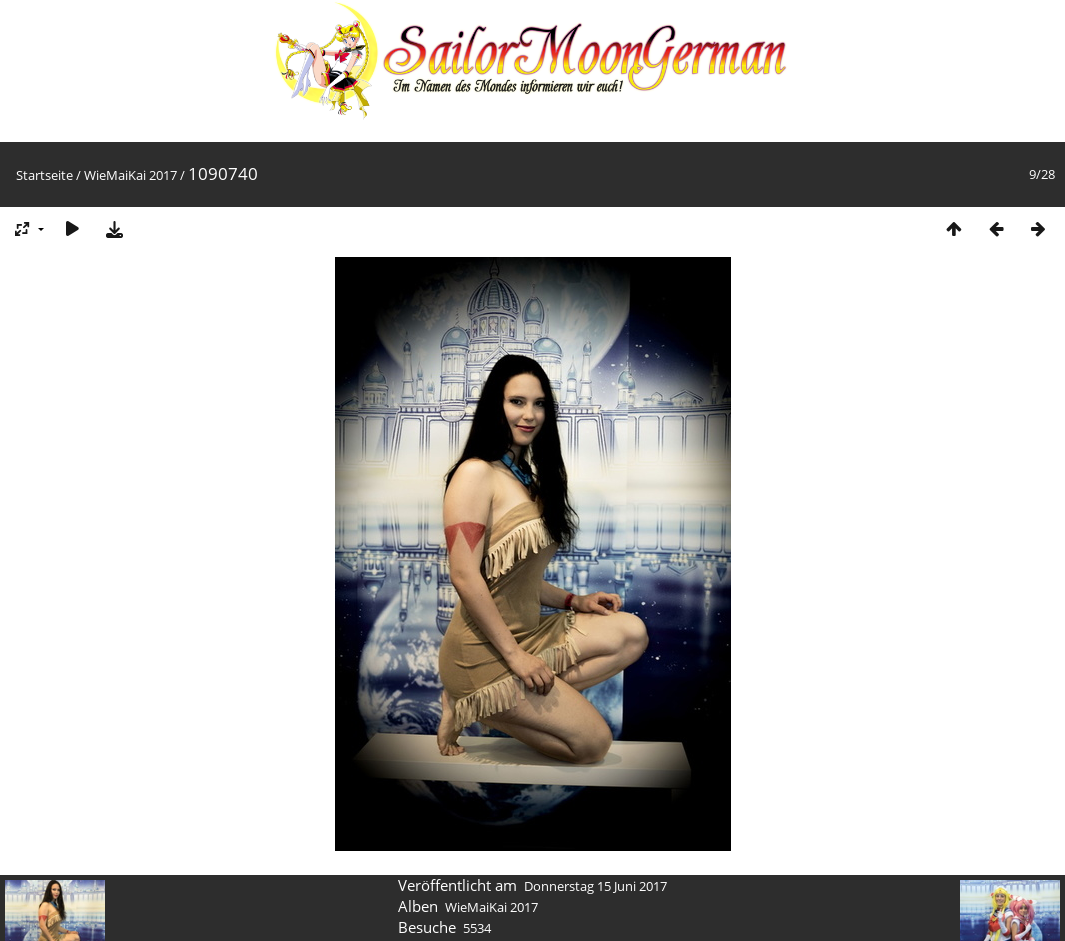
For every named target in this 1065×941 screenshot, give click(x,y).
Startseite (44, 175)
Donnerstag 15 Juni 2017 (595, 886)
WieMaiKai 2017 (130, 175)
